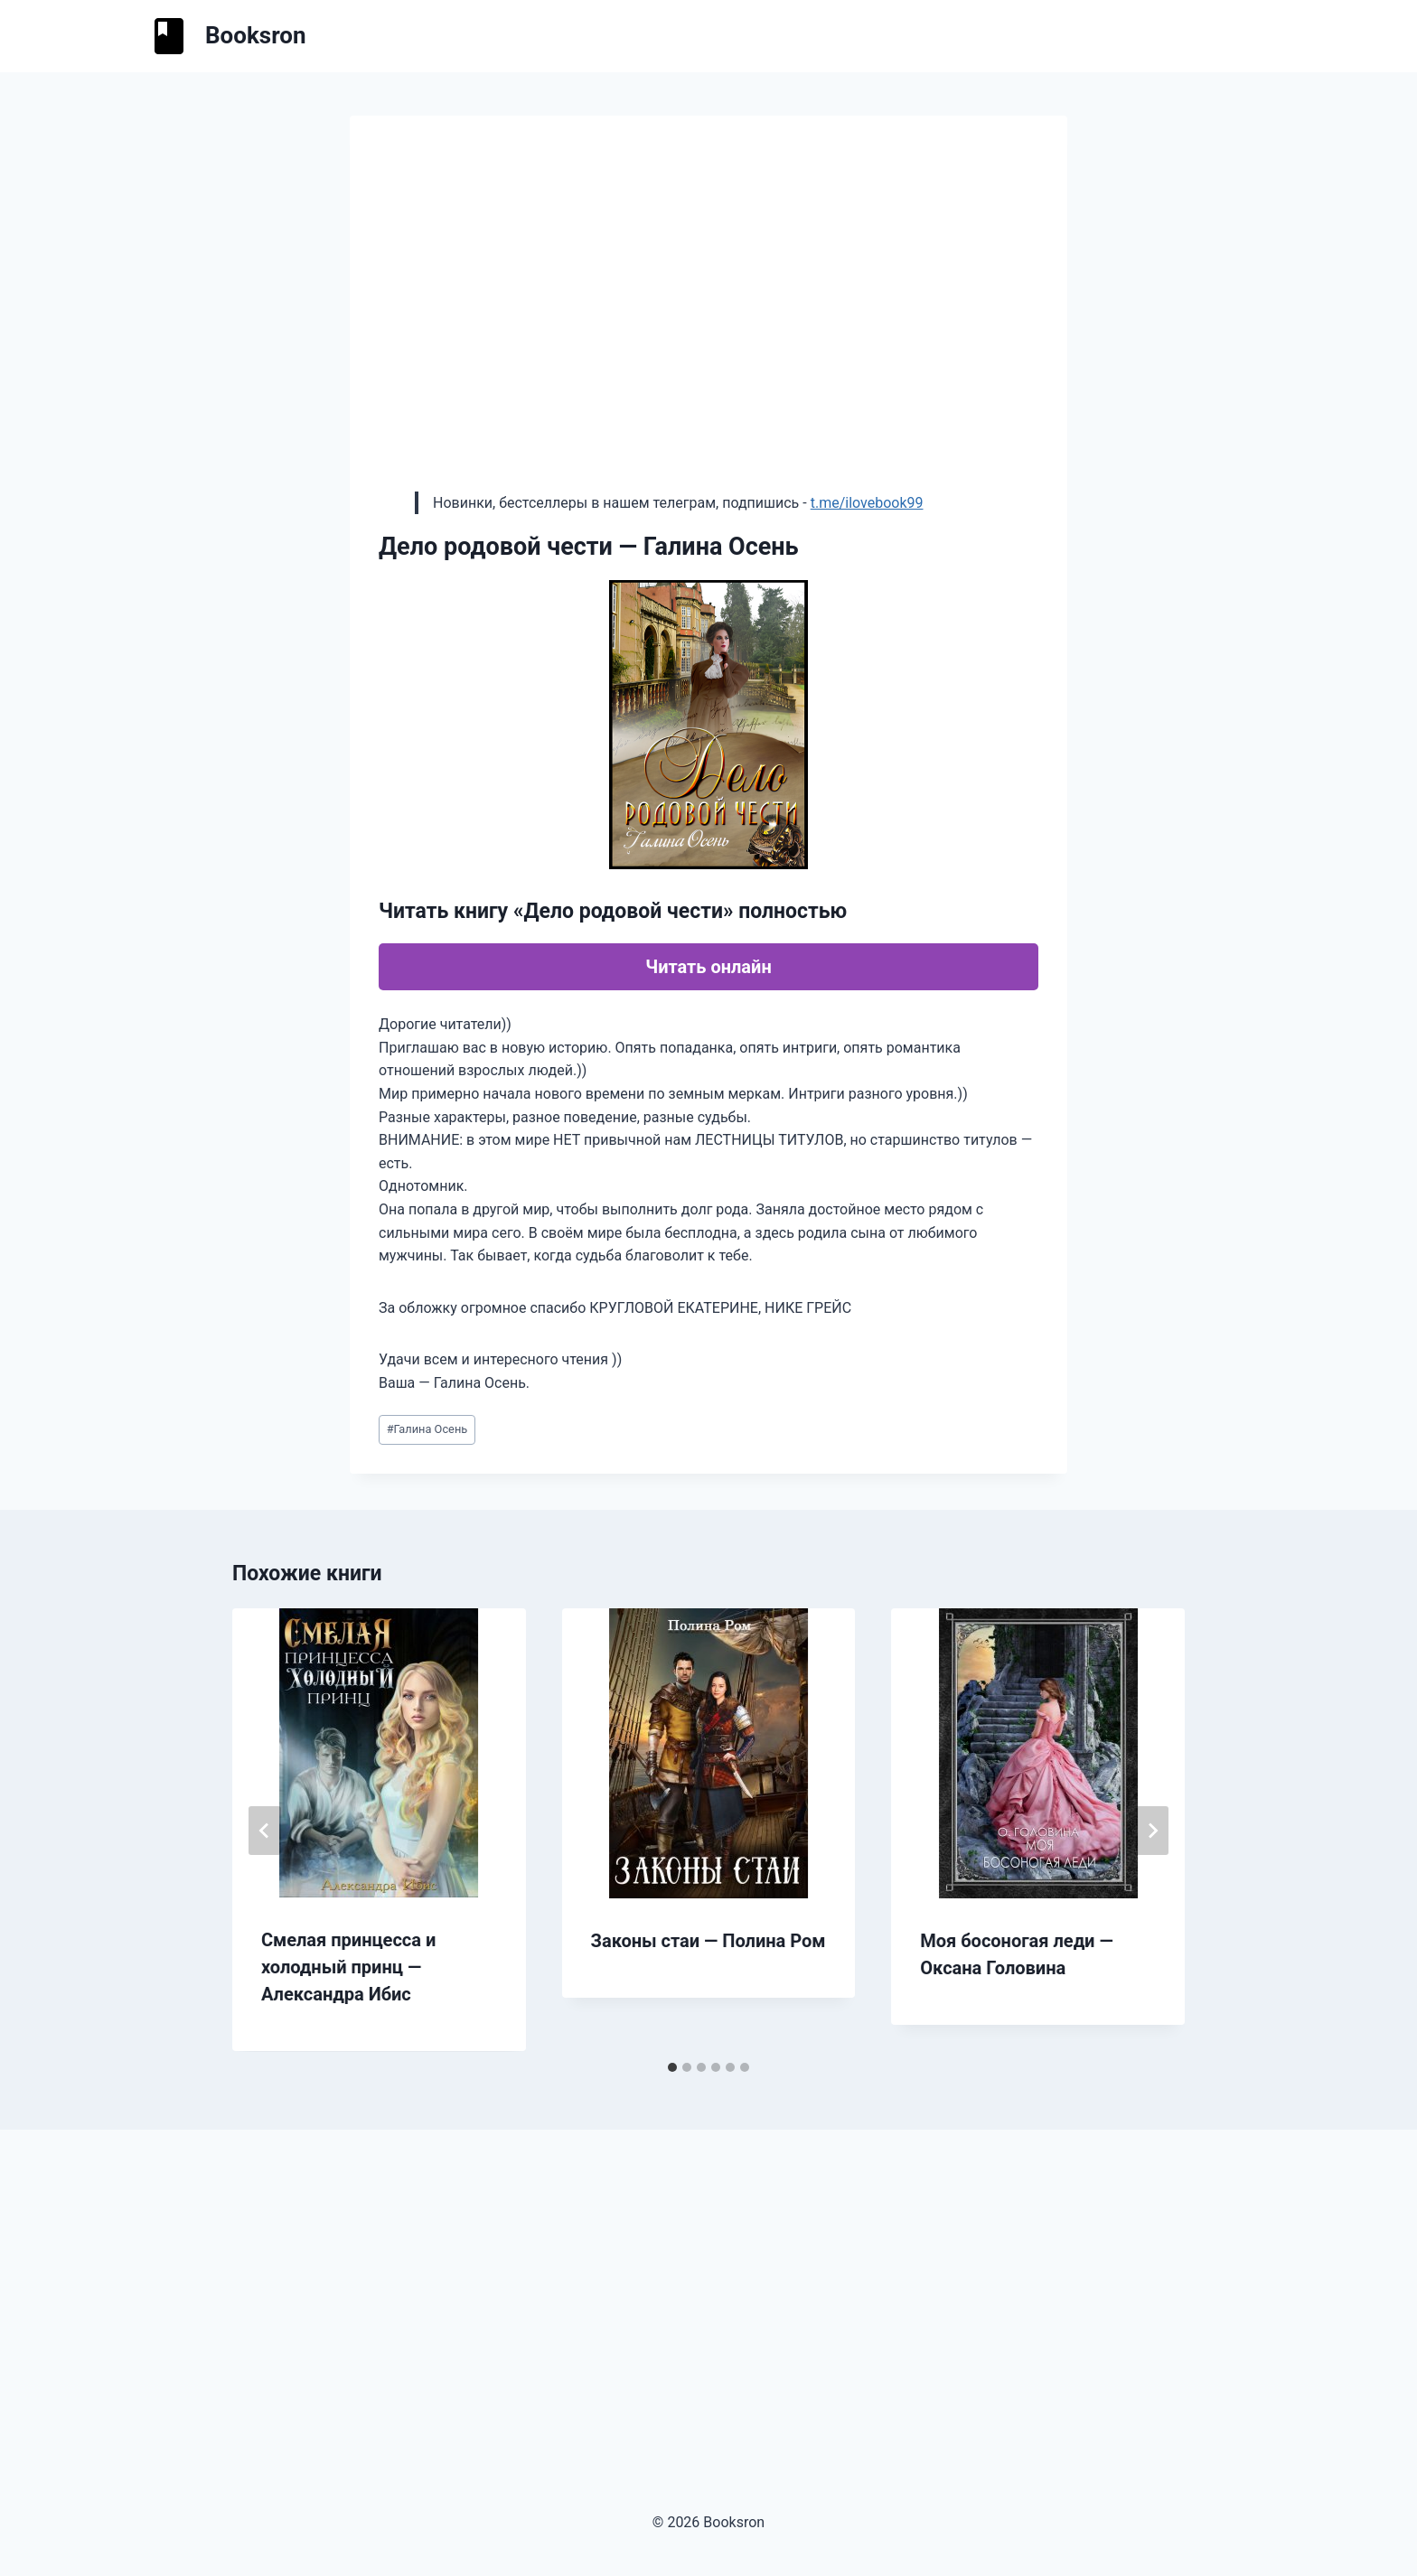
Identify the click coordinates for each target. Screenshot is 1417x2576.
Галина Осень (427, 1429)
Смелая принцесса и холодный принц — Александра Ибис (348, 1967)
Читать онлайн (708, 967)
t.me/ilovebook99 (867, 502)
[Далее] (1152, 1830)
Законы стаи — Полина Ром (708, 1941)
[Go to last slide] (265, 1830)
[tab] (672, 2067)
